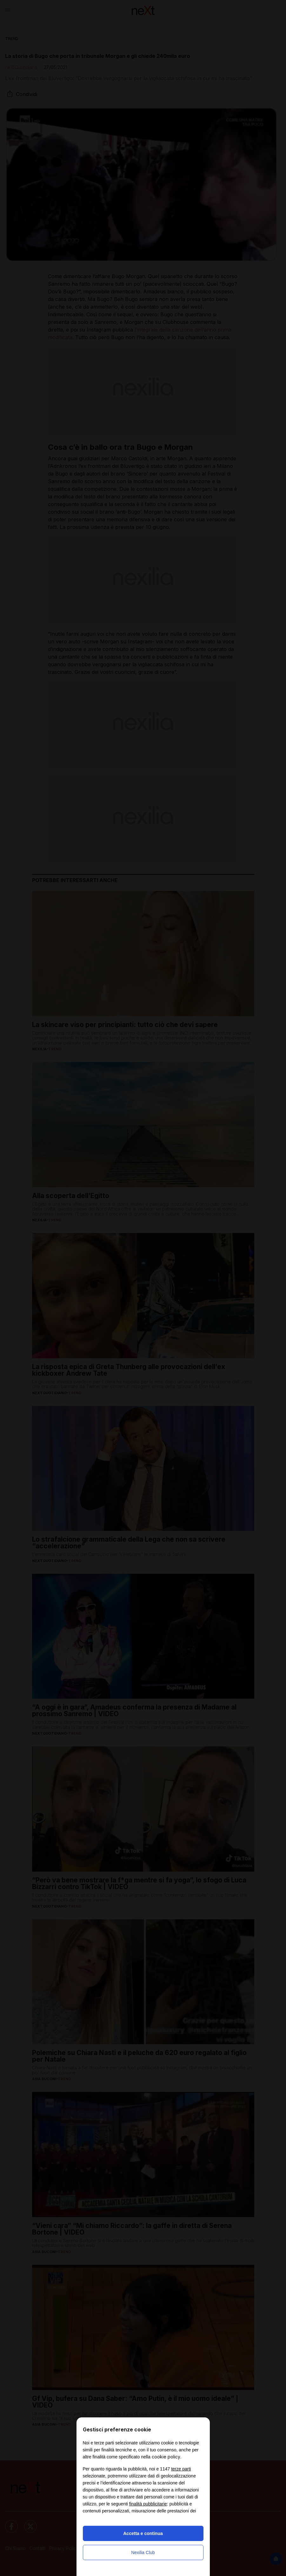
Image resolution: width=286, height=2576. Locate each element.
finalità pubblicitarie (148, 2503)
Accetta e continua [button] (143, 2533)
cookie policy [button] (166, 2456)
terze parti (181, 2468)
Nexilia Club (143, 2552)
